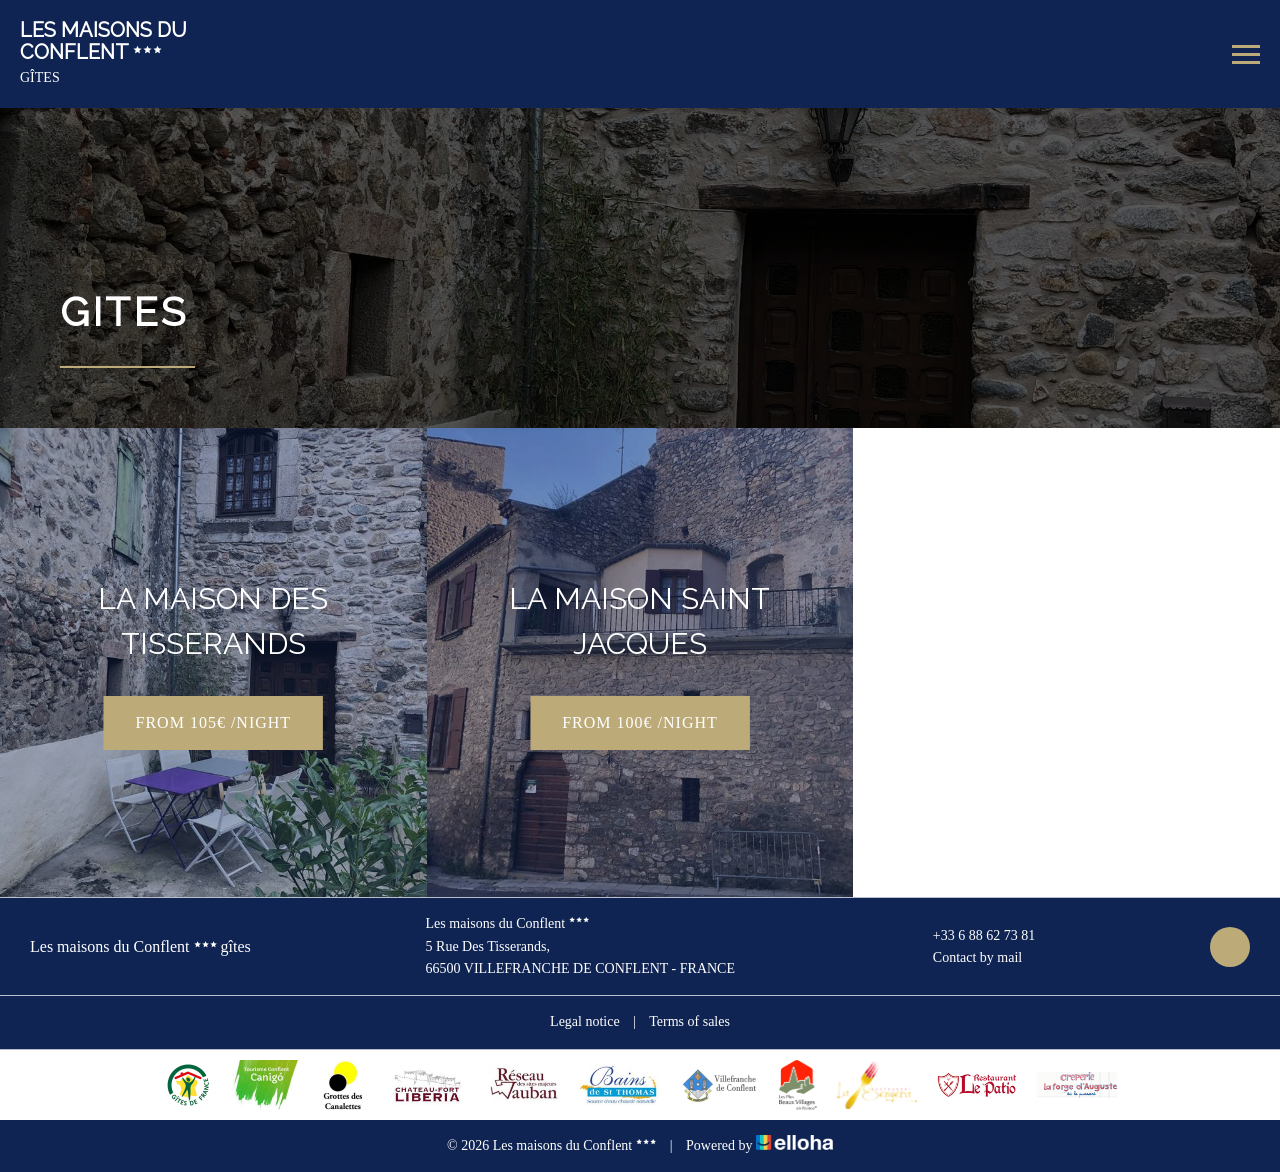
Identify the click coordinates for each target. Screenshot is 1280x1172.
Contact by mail (966, 958)
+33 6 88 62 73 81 (972, 936)
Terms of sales (689, 1021)
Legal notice (585, 1021)
